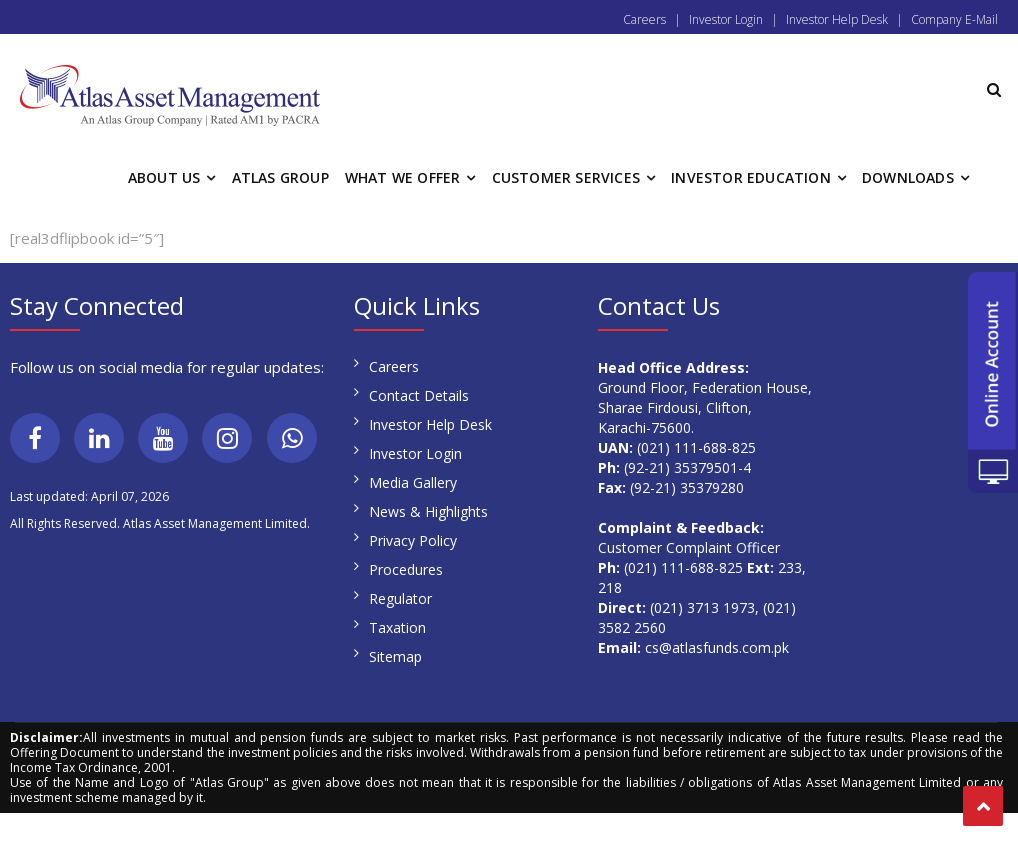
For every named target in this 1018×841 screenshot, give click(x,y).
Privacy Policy (413, 540)
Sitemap (395, 656)
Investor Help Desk (837, 19)
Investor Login (726, 19)
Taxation (397, 627)
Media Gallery (413, 482)
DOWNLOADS (908, 177)
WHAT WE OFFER (403, 177)
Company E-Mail (954, 19)
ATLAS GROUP (280, 177)
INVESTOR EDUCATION (751, 177)
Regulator (400, 598)
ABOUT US (164, 177)
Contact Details (419, 395)
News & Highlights (428, 511)
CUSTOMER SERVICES (566, 177)
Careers (644, 19)
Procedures (406, 569)
